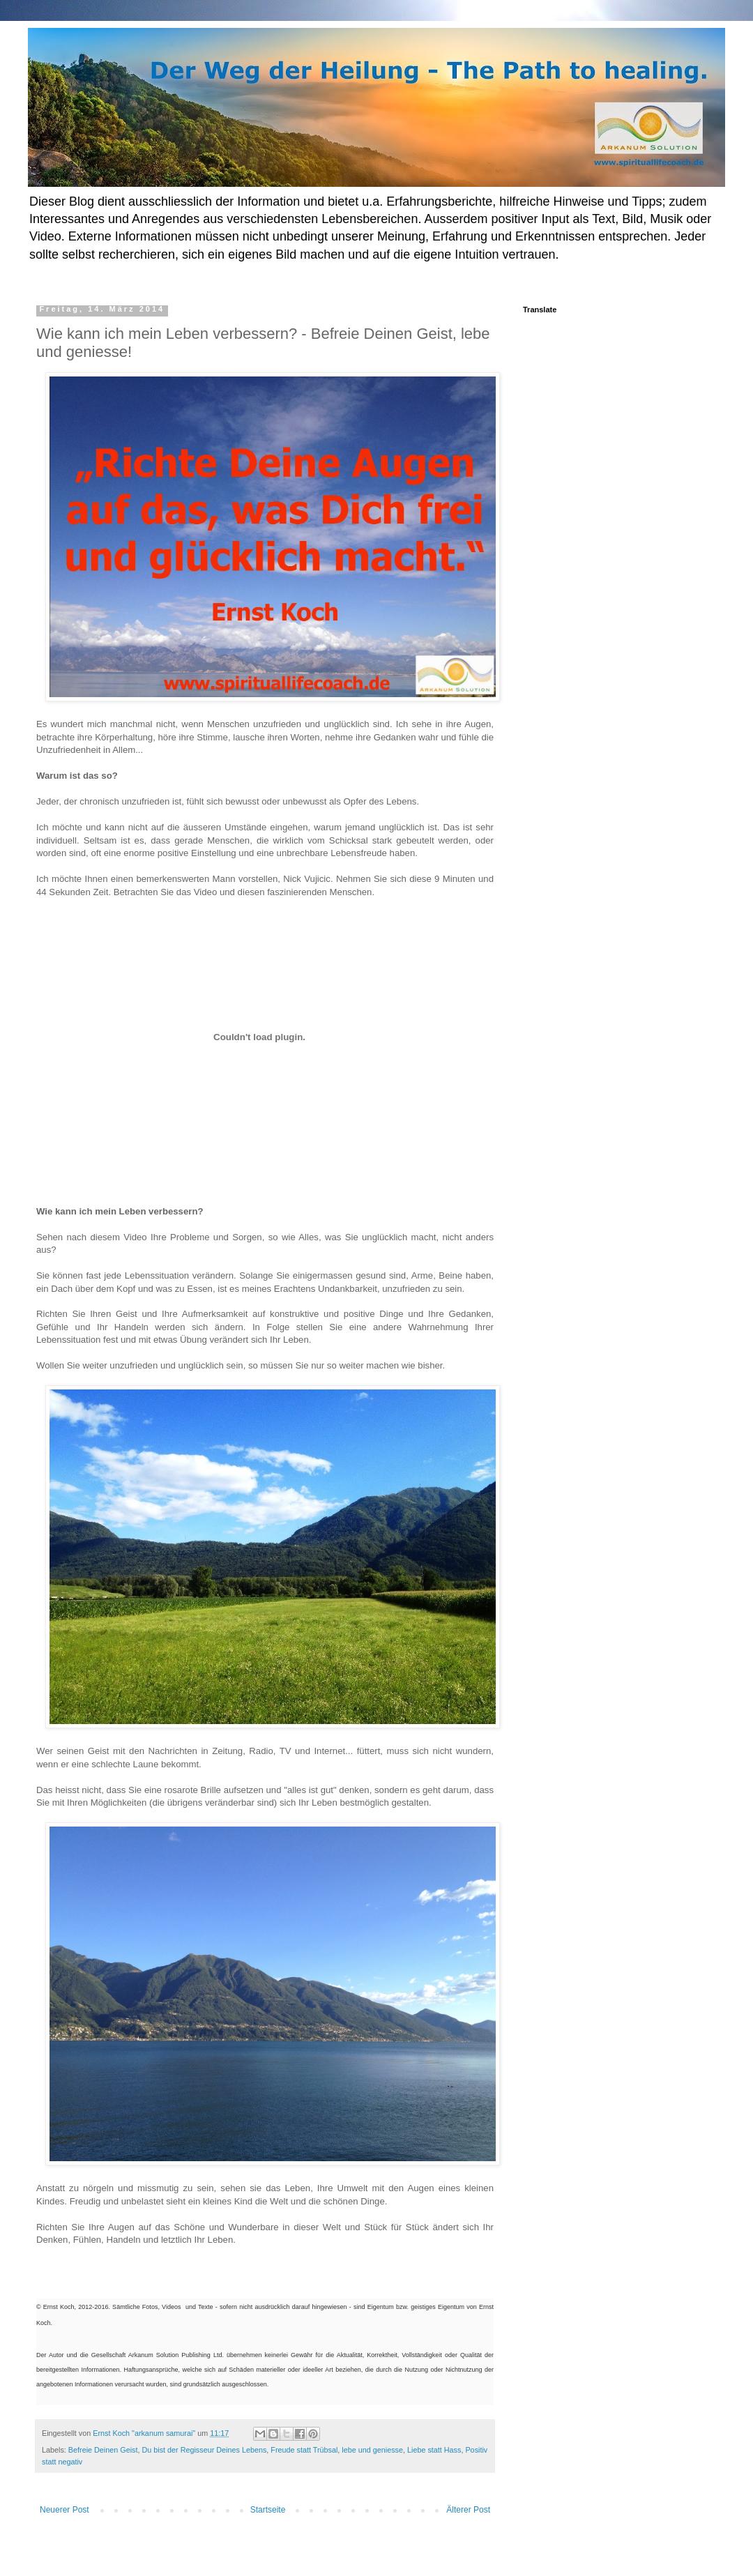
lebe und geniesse (372, 2450)
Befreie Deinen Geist (103, 2450)
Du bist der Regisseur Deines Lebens (204, 2450)
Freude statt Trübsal (304, 2450)
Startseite (268, 2510)
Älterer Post (468, 2510)
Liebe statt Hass (434, 2450)
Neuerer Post (64, 2510)
